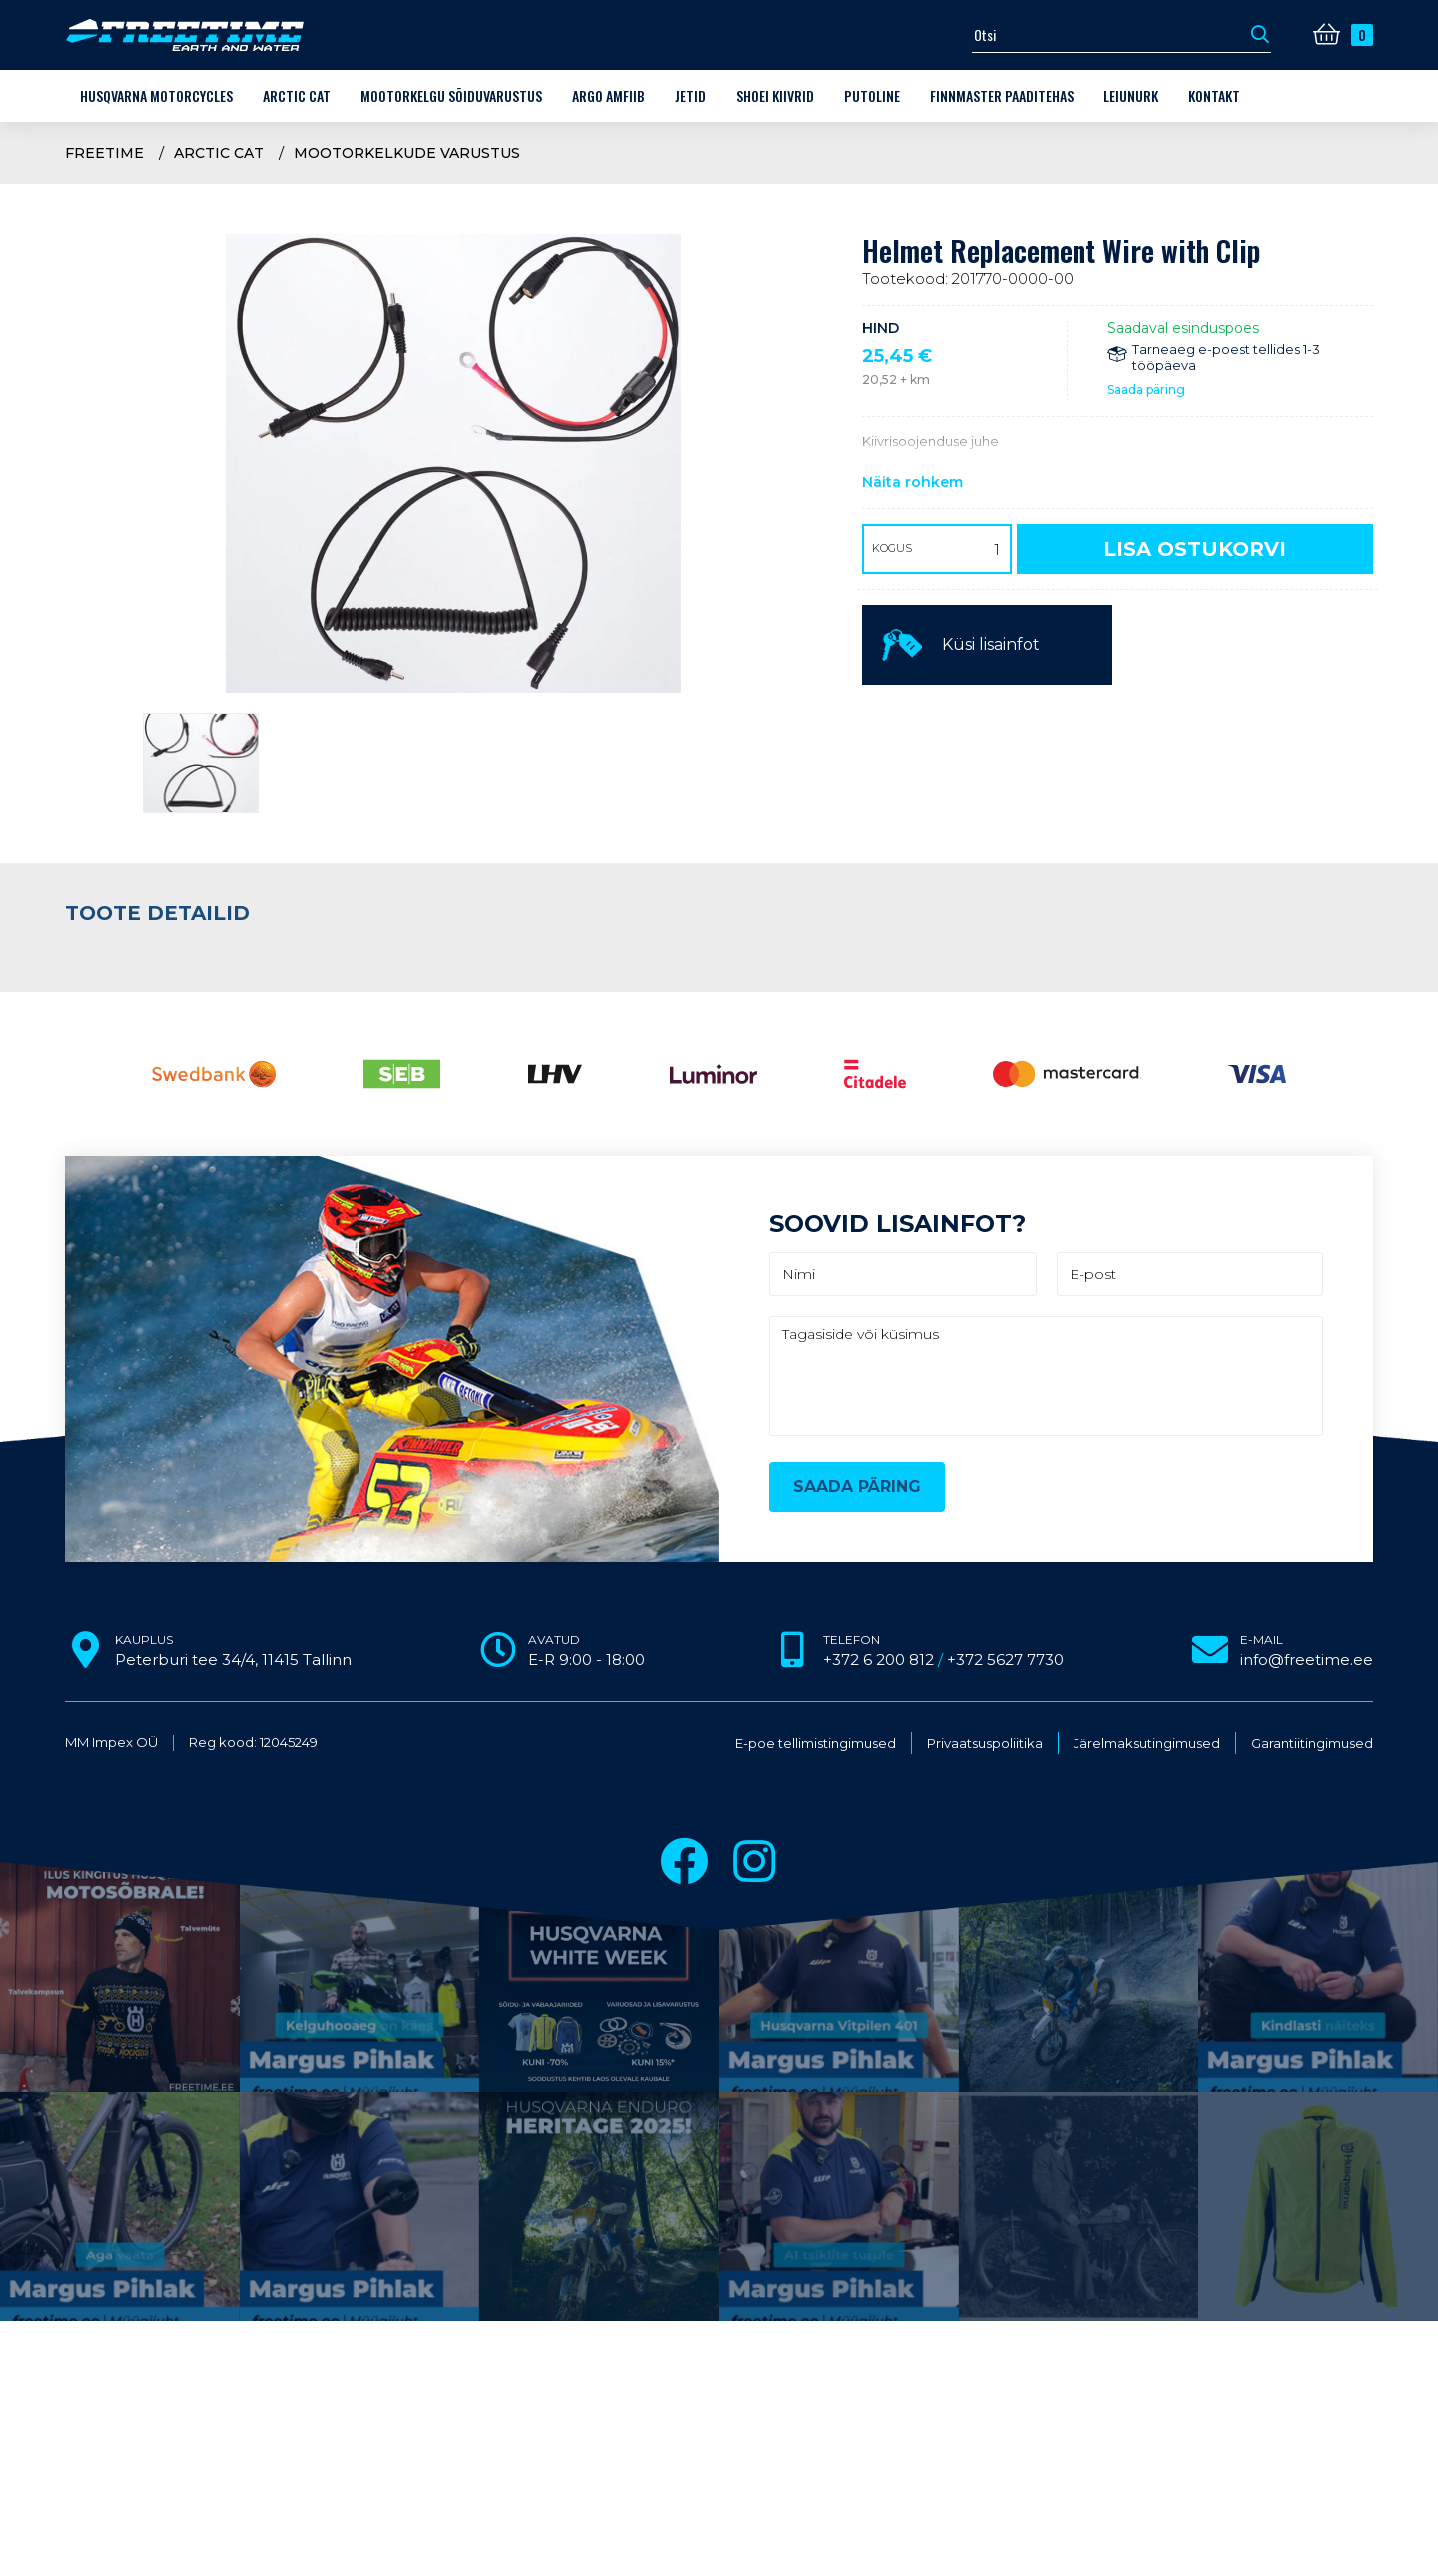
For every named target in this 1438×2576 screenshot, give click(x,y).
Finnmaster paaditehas (1002, 95)
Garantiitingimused (1312, 1743)
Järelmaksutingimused (1147, 1743)
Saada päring (1146, 389)
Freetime (104, 153)
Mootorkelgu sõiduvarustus (451, 95)
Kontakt (1214, 95)
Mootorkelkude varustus (407, 153)
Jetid (690, 95)
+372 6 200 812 (878, 1659)
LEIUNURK (1130, 95)
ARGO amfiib (608, 95)
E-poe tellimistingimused (815, 1743)
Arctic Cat (297, 95)
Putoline (872, 95)
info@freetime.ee (1306, 1659)
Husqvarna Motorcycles (156, 95)
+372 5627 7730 (1005, 1659)
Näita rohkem (912, 482)
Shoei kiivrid (775, 95)
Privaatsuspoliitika (985, 1743)
